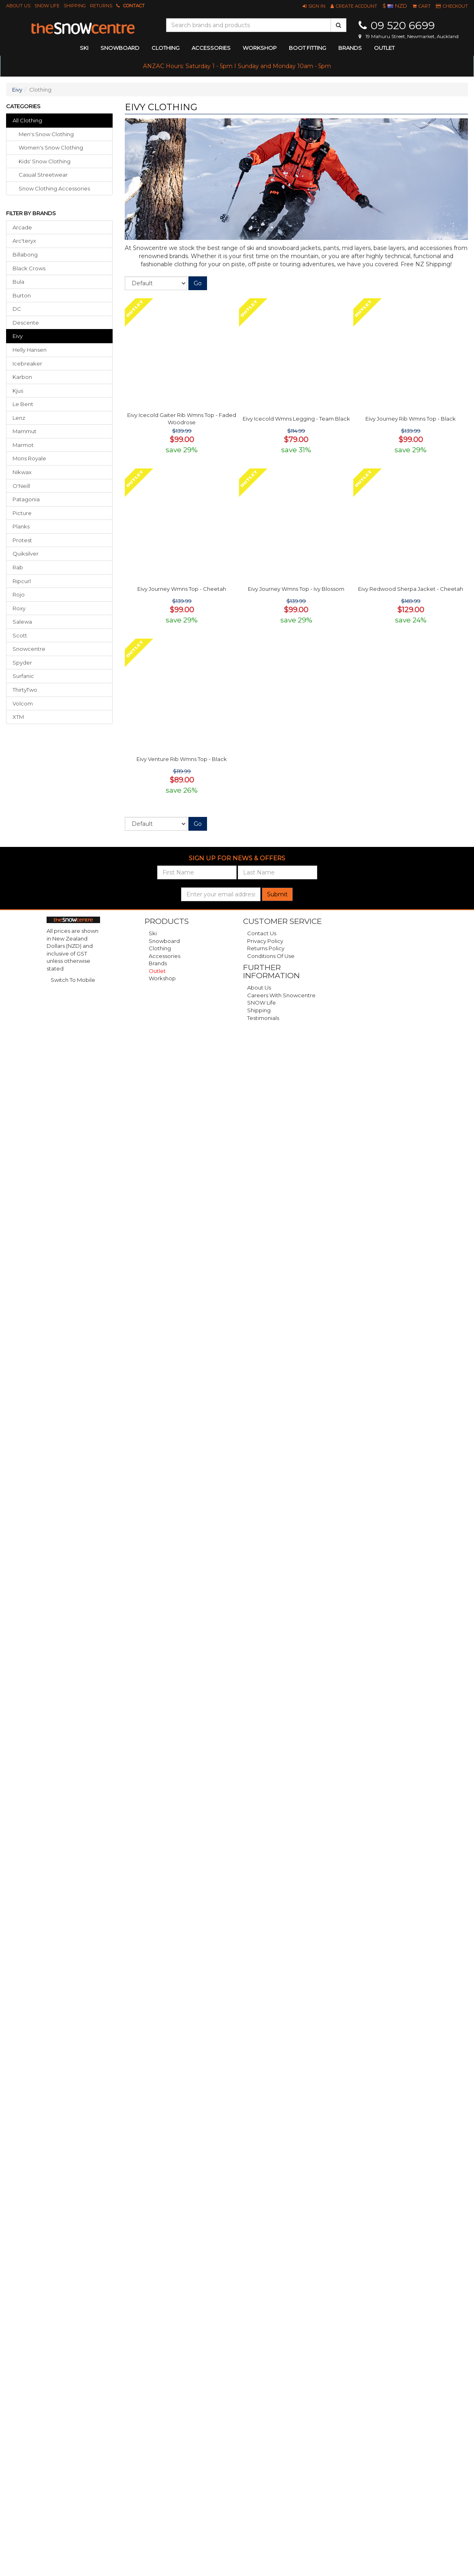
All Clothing (27, 120)
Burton (22, 295)
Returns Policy (265, 948)
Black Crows (29, 268)
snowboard (119, 48)
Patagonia (26, 499)
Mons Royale (29, 458)
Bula (18, 281)
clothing (165, 48)
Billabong (25, 254)
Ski (153, 933)
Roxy (19, 608)
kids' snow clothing (44, 161)
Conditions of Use (271, 956)
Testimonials (263, 1018)
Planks (21, 526)
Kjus (18, 390)
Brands (350, 48)
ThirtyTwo (25, 689)
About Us (18, 6)
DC (17, 309)
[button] (314, 6)
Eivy (17, 89)
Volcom (23, 703)
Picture (22, 513)
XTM (18, 717)
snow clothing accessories (54, 188)
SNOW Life (47, 6)
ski (84, 48)
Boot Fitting (307, 48)
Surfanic (23, 676)
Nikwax (22, 472)
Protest (22, 540)
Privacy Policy (265, 941)
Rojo (19, 594)
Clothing (160, 948)
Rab (18, 567)
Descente (26, 322)
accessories (211, 48)
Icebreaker (27, 363)
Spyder (22, 662)
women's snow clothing (51, 147)
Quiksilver (25, 553)
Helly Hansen (30, 349)
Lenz (19, 418)
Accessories (164, 956)
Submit (277, 894)
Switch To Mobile (73, 980)
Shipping (75, 6)
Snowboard (164, 941)
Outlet (384, 48)
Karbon (22, 377)
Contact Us (261, 933)
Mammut (24, 431)
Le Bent (23, 404)
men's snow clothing (46, 134)
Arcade (22, 227)
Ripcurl (22, 581)
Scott (20, 635)
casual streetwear (43, 174)
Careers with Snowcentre (281, 995)
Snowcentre (29, 649)
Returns (101, 6)
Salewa (22, 621)
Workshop (260, 48)
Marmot (23, 445)
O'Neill (21, 486)
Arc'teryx (24, 240)
